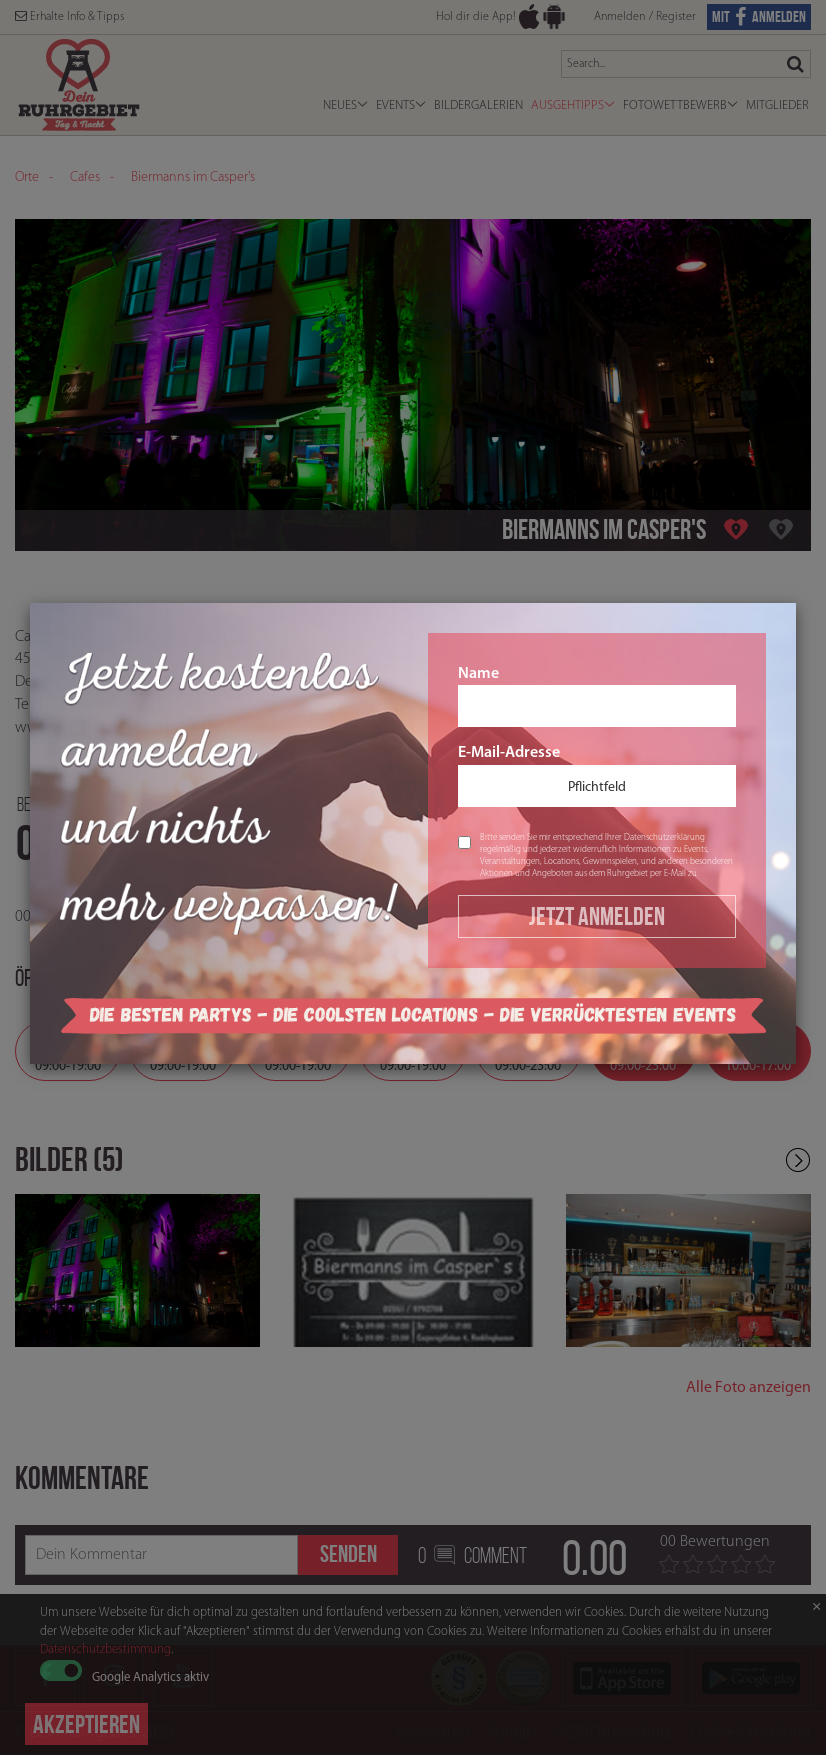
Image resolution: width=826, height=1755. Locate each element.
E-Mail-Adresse (597, 776)
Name (597, 697)
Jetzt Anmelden (597, 916)
